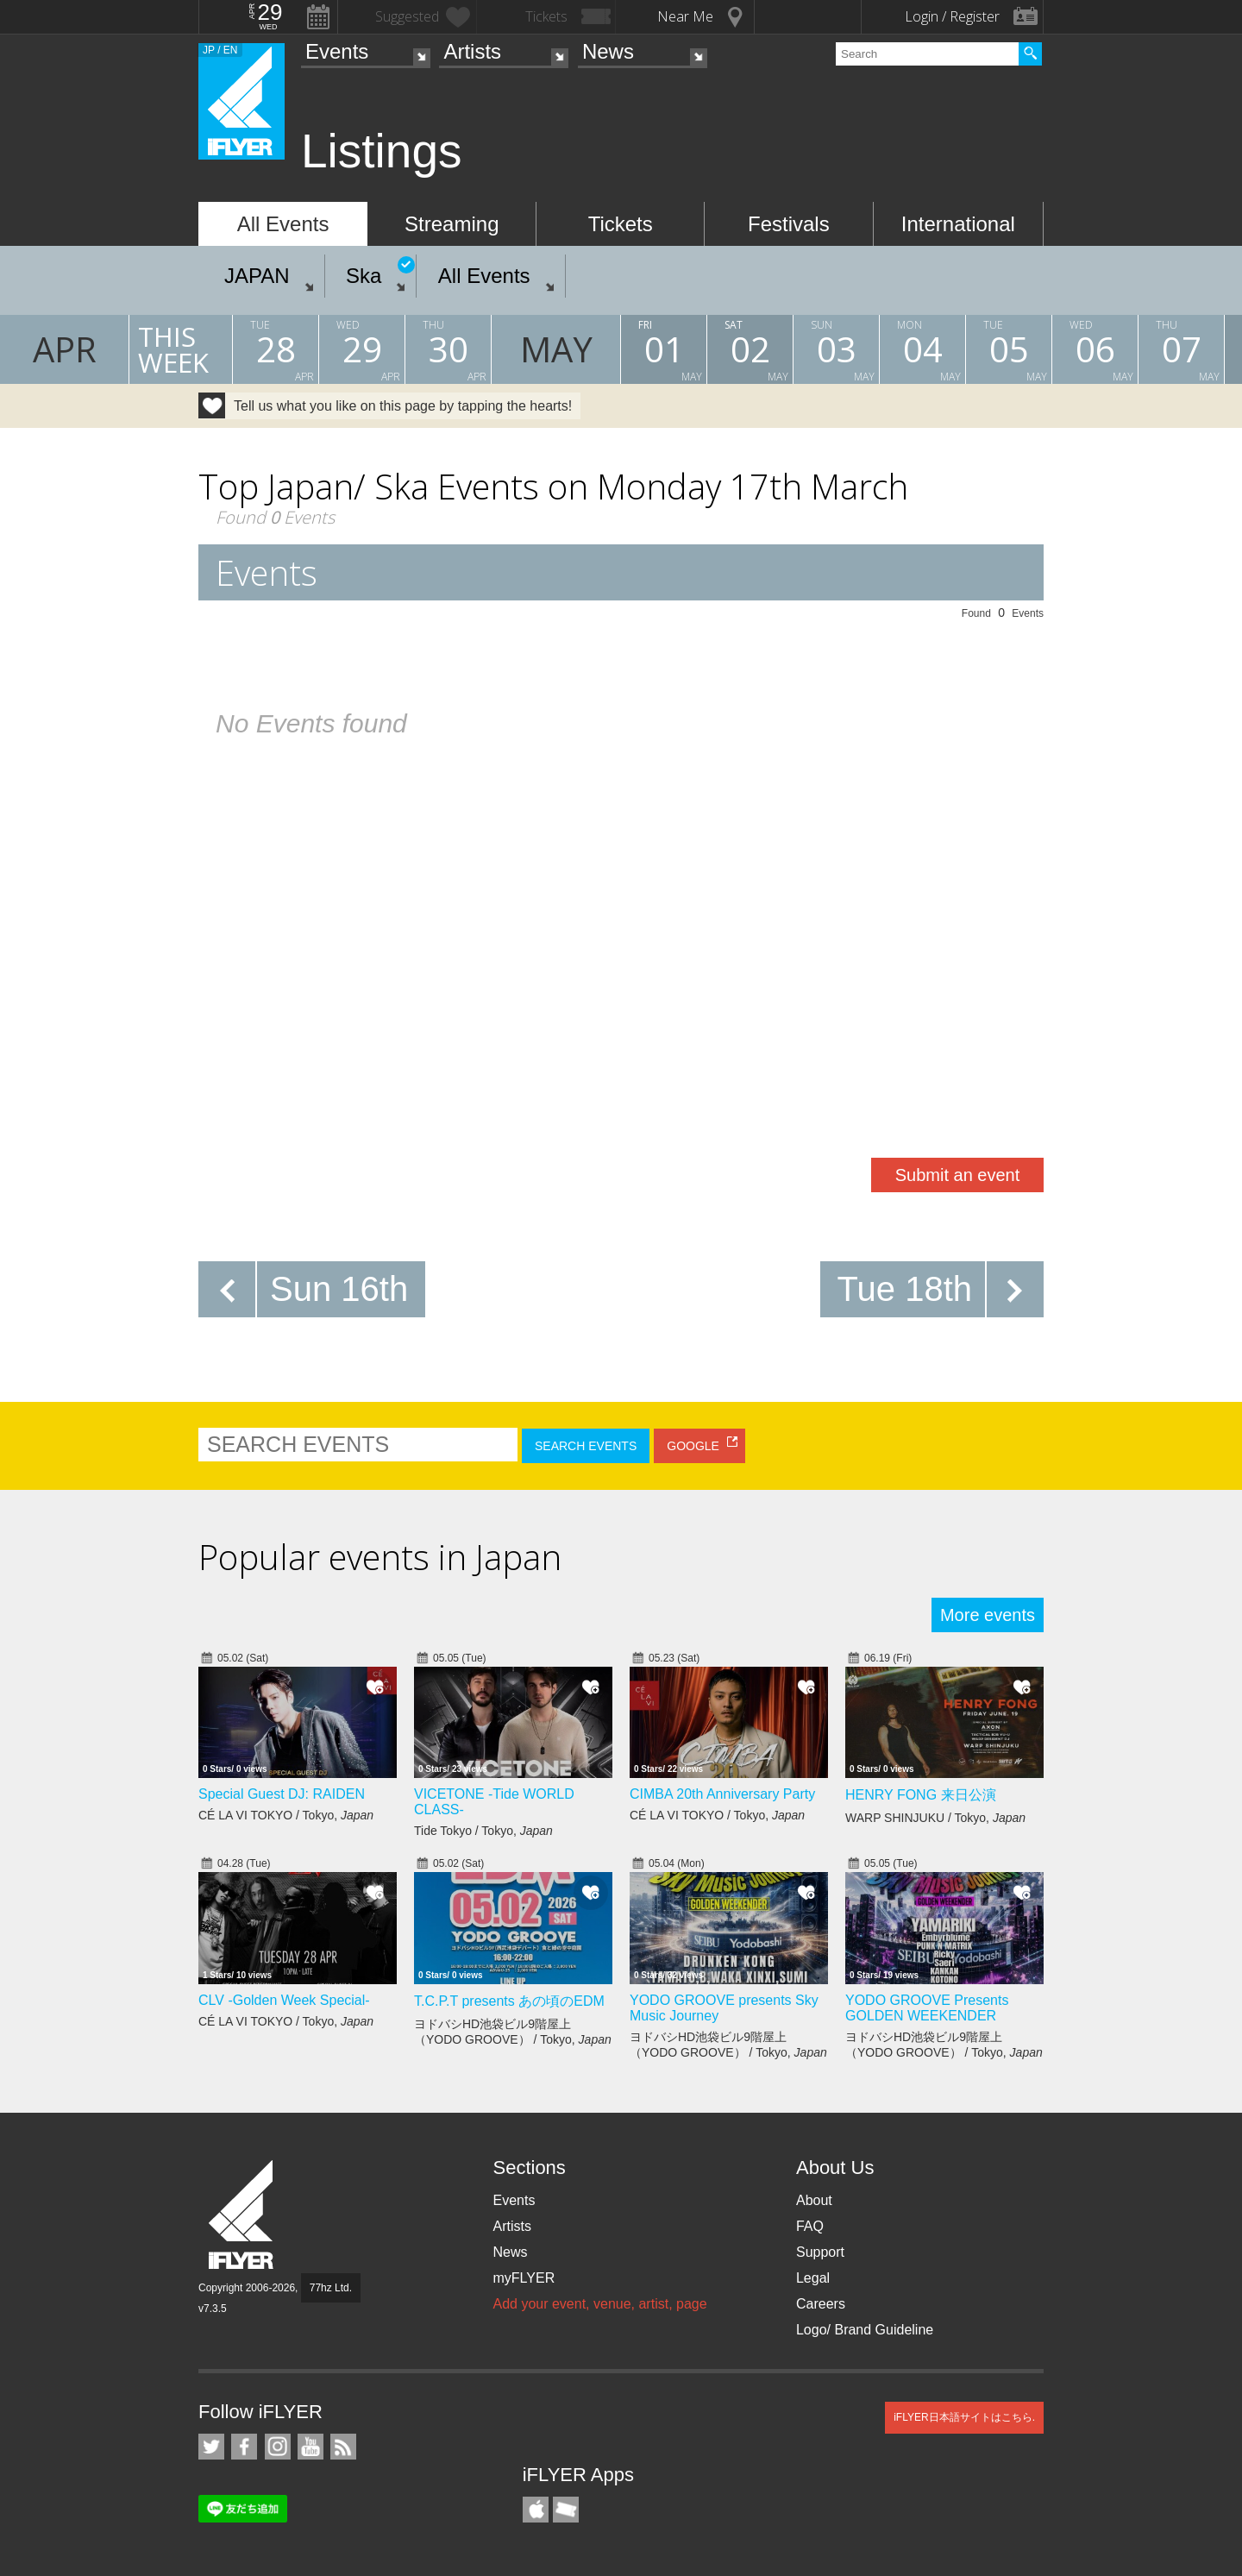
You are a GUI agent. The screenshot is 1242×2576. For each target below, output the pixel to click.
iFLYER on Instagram (278, 2447)
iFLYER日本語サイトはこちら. (964, 2417)
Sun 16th (339, 1289)
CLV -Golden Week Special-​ (284, 2000)
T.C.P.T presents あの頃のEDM (509, 2001)
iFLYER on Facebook (244, 2447)
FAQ (810, 2226)
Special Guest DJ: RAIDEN (281, 1794)
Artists (472, 51)
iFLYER (242, 2215)
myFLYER (523, 2278)
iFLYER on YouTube (310, 2447)
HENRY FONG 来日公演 (920, 1794)
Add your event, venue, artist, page (599, 2303)
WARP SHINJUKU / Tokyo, (935, 1818)
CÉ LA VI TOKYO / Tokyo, (285, 1815)
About (814, 2200)
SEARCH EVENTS (586, 1446)
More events (987, 1614)
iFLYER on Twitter (211, 2447)
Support (820, 2252)
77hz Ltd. (331, 2288)
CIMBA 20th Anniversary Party (722, 1794)
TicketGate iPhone (566, 2510)
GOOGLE (693, 1446)
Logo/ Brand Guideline (864, 2329)
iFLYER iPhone (536, 2510)
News (608, 51)
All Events (283, 224)
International (958, 224)
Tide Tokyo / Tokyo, (483, 1831)
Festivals (789, 224)
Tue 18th (904, 1289)
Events (336, 51)
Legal (813, 2278)
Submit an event (957, 1174)
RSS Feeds (343, 2447)
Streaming (452, 224)
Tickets (620, 224)
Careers (820, 2303)
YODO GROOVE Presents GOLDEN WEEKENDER (926, 2008)
